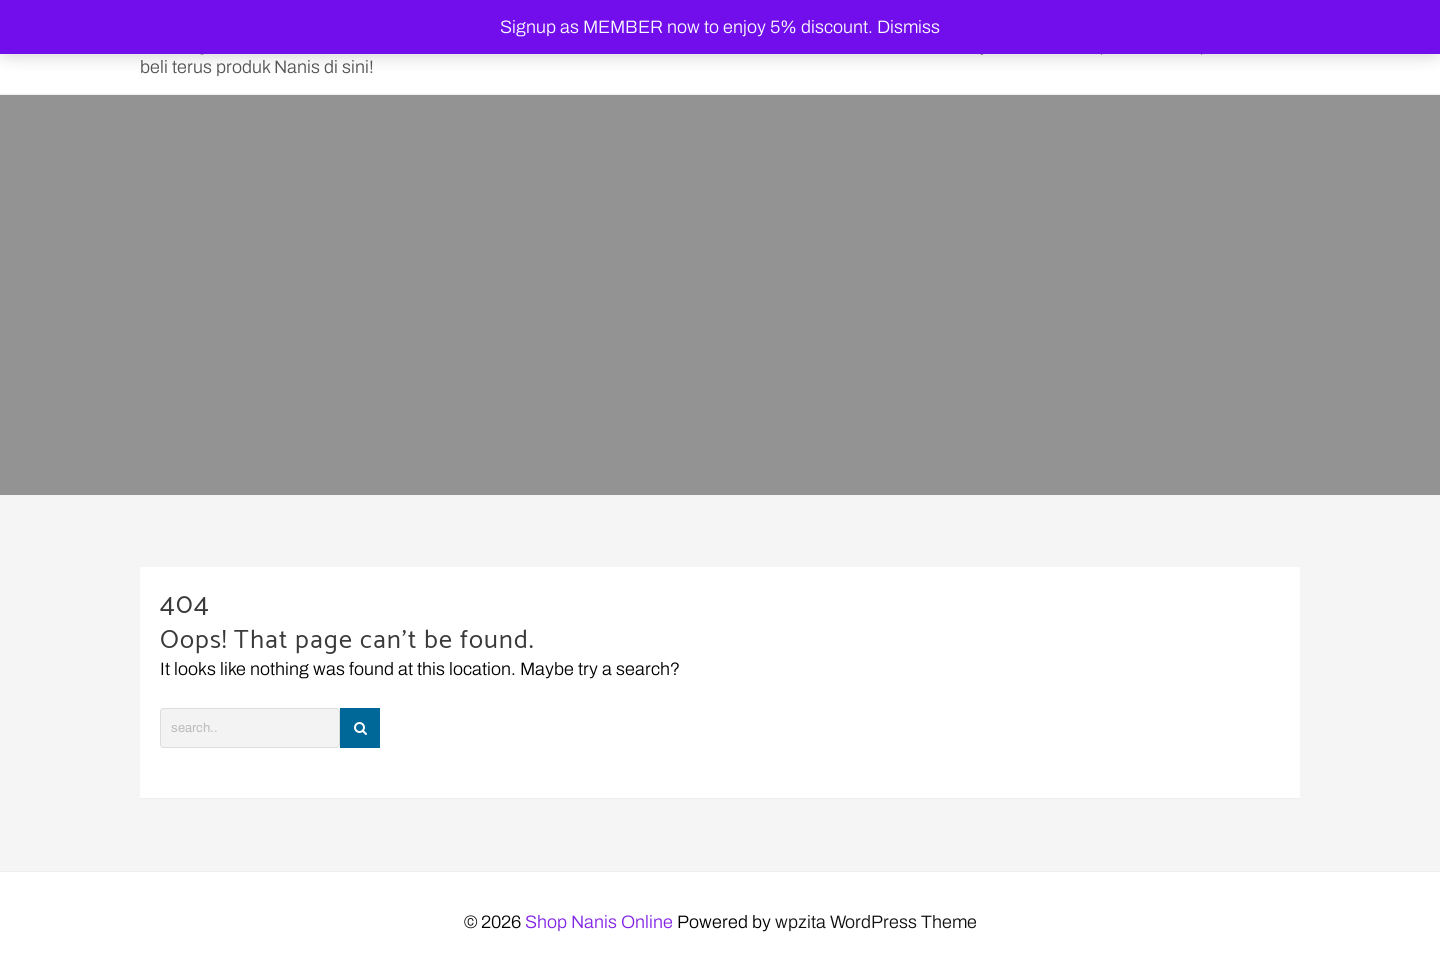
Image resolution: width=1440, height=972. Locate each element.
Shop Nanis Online (599, 922)
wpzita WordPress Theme (876, 922)
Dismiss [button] (908, 27)
